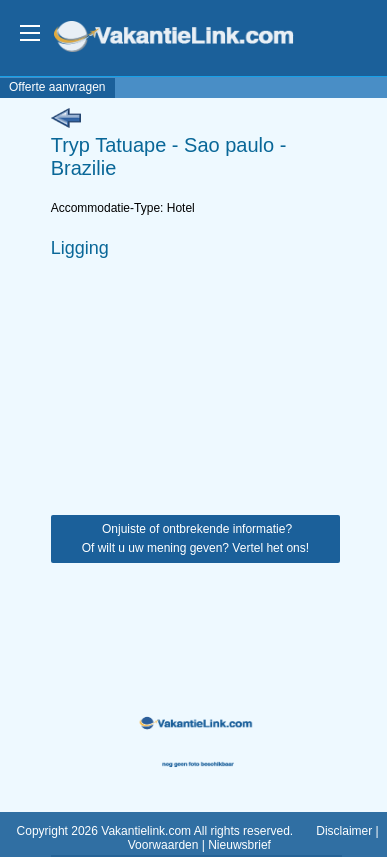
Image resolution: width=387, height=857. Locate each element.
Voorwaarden (163, 845)
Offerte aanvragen (57, 87)
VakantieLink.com (187, 38)
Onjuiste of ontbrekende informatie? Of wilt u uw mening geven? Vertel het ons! (195, 538)
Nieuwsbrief (239, 845)
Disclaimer (344, 831)
